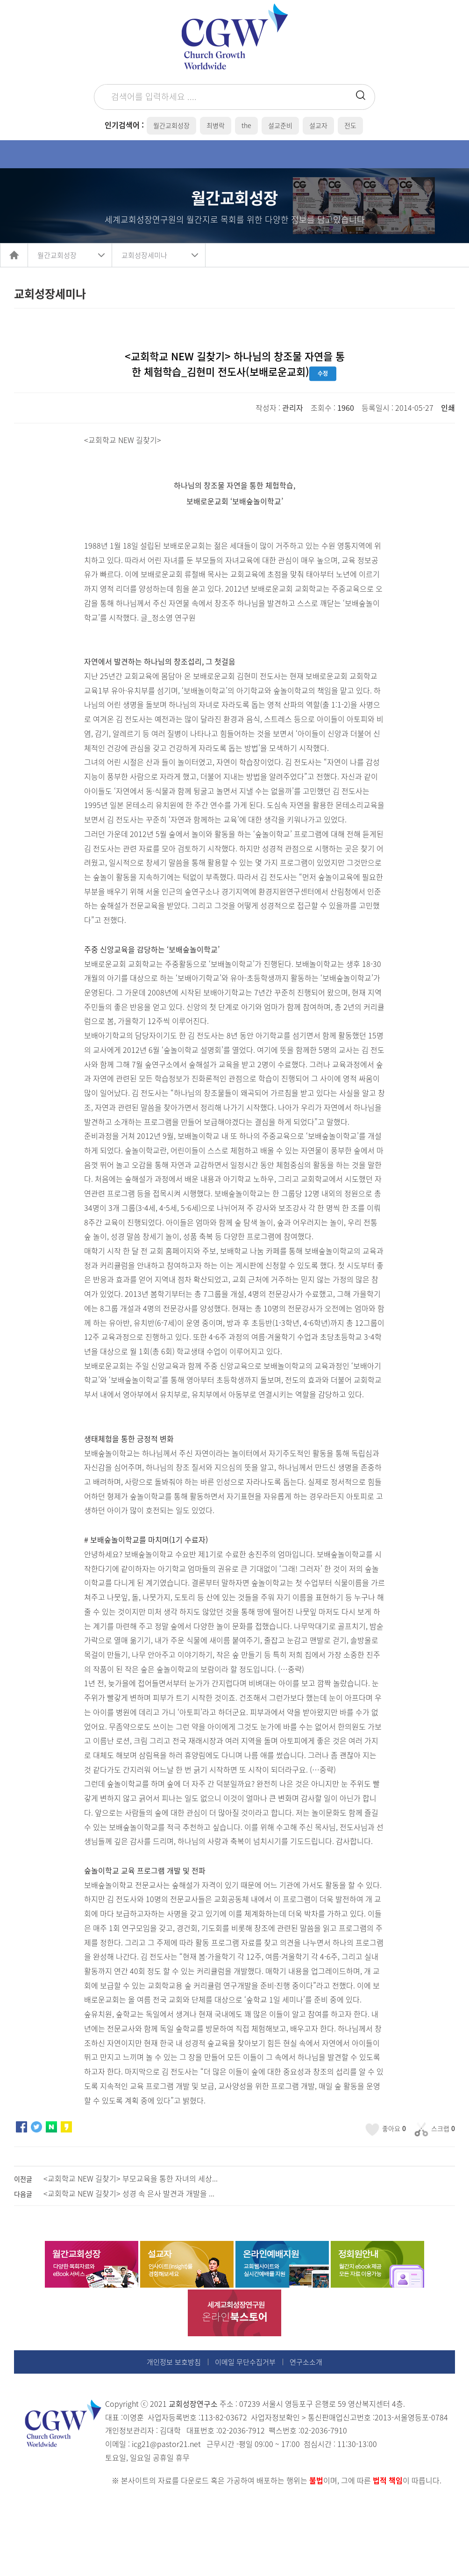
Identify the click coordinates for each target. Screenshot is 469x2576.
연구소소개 (306, 2362)
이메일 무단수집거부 (245, 2362)
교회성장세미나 (144, 255)
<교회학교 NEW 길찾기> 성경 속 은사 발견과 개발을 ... (128, 2193)
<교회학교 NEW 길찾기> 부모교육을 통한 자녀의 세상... (130, 2178)
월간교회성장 (57, 255)
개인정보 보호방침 (174, 2362)
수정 (323, 374)
